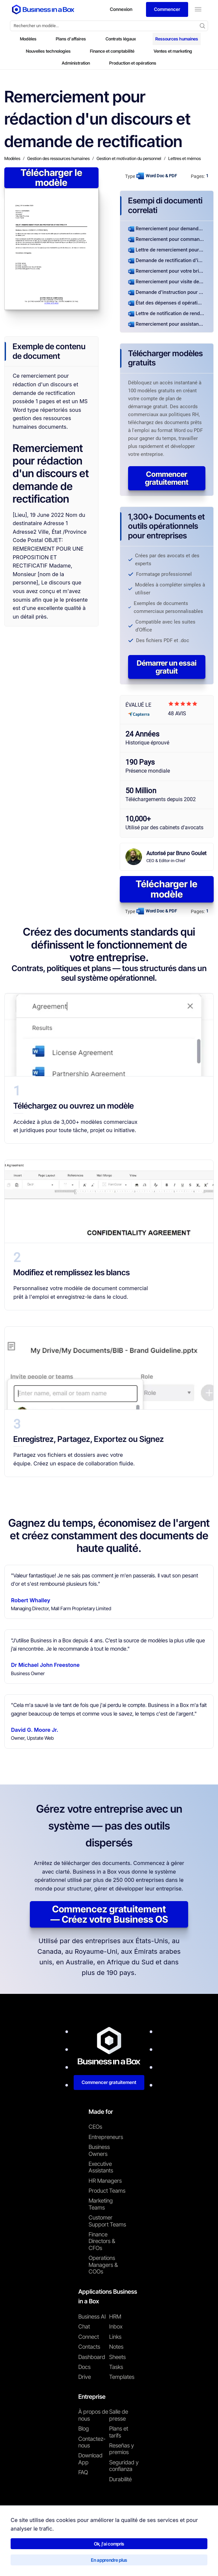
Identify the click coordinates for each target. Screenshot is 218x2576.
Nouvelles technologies (48, 51)
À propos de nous (93, 2415)
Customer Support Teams (107, 2220)
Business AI (92, 2316)
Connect (88, 2336)
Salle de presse (118, 2415)
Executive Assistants (101, 2167)
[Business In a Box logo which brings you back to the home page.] (43, 9)
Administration (76, 63)
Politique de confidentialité (81, 2560)
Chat (84, 2326)
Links (115, 2336)
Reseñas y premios (121, 2448)
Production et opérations (132, 63)
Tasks (116, 2367)
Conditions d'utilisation (26, 2560)
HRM (115, 2316)
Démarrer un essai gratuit (166, 667)
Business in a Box (37, 2546)
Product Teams (107, 2190)
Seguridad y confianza (124, 2465)
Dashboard (91, 2357)
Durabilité (120, 2479)
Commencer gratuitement (166, 478)
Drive (84, 2377)
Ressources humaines (176, 38)
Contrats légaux (121, 38)
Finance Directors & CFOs (102, 2241)
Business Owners (99, 2150)
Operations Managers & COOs (103, 2265)
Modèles (28, 38)
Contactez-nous (92, 2442)
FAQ (83, 2472)
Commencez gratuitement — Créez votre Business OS (109, 1914)
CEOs (95, 2126)
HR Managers (105, 2180)
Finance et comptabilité (112, 51)
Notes (116, 2346)
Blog (83, 2428)
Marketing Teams (101, 2204)
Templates (121, 2377)
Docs (84, 2367)
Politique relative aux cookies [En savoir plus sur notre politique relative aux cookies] (141, 2560)
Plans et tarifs (118, 2432)
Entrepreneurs (106, 2137)
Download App (90, 2458)
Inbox (115, 2326)
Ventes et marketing (173, 51)
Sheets (117, 2357)
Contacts (89, 2346)
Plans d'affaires (71, 38)
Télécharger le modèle (51, 178)
